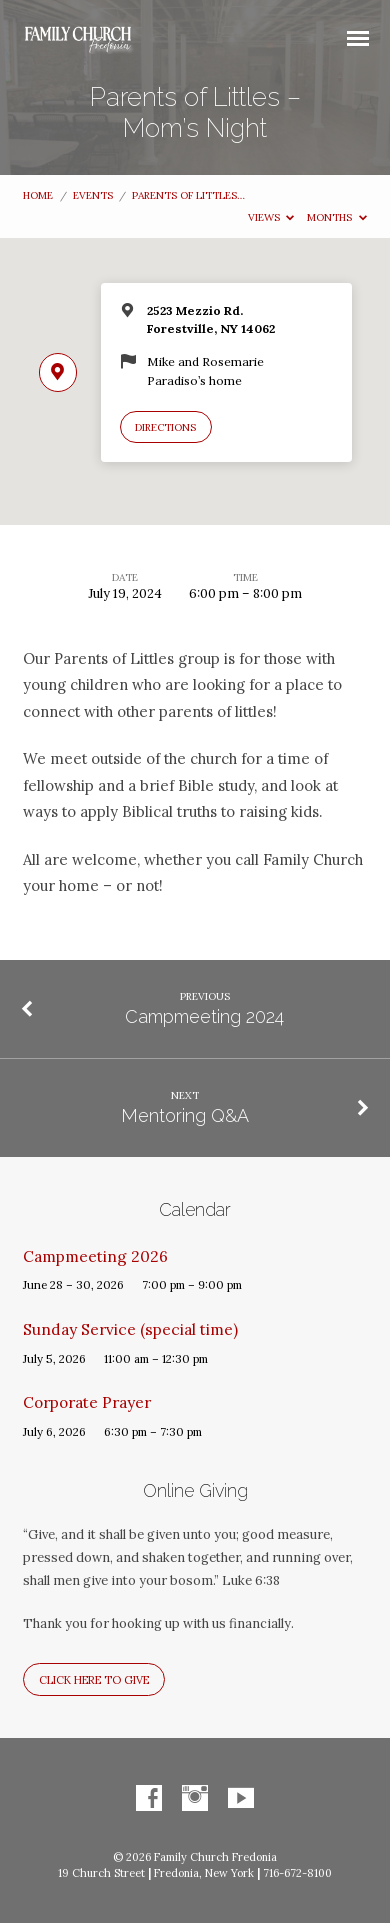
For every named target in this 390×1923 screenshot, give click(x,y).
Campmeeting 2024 (204, 1016)
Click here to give (94, 1680)
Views (271, 217)
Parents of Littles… (188, 195)
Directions (165, 427)
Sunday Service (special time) (130, 1329)
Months (337, 217)
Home (38, 195)
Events (93, 195)
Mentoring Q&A (185, 1115)
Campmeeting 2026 (95, 1256)
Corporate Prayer (87, 1402)
